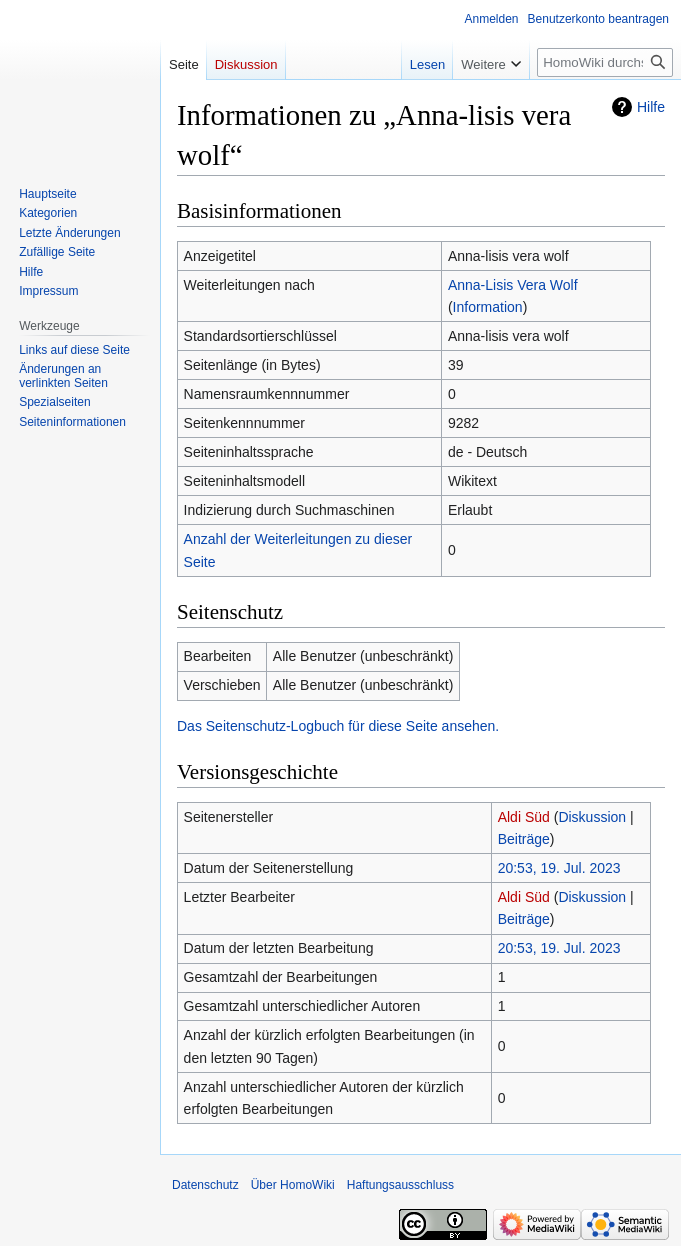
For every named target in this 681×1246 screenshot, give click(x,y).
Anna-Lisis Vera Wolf (513, 285)
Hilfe (651, 107)
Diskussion (592, 817)
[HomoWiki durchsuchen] (605, 62)
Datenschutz (205, 1185)
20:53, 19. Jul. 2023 (559, 868)
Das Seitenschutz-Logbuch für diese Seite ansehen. (338, 726)
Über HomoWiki (293, 1185)
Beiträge (524, 839)
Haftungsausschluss (400, 1185)
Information (488, 307)
